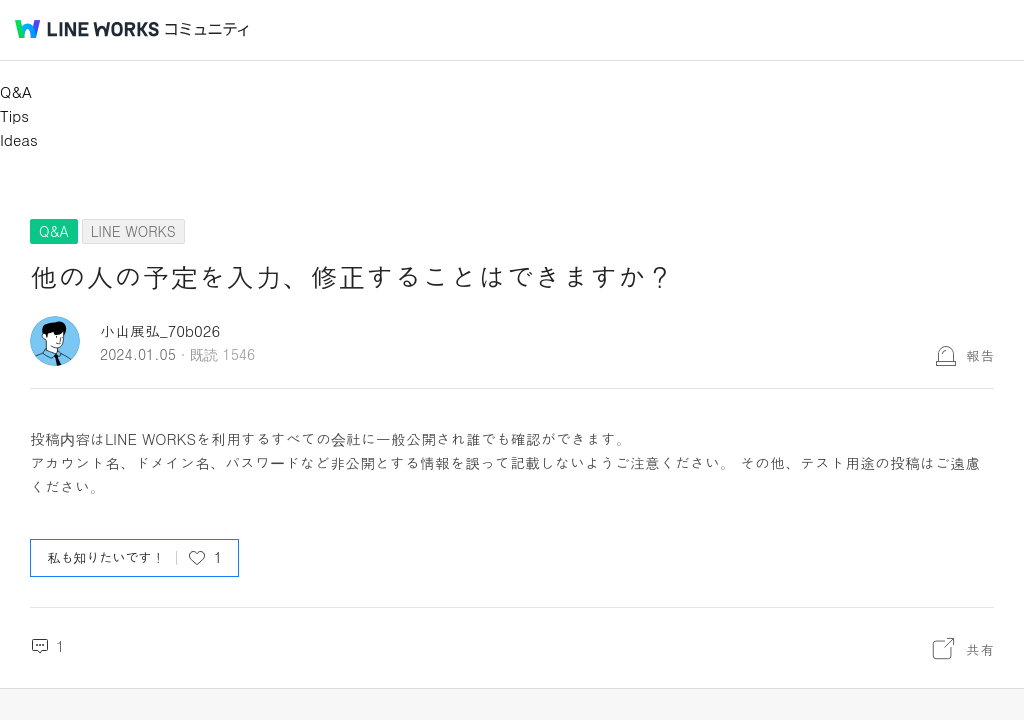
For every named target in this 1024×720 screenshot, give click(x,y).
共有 (980, 649)
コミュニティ (207, 29)
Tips (14, 115)
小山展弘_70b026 (160, 330)
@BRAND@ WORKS (87, 29)
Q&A (16, 91)
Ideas (19, 139)
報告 (980, 355)
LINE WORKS (133, 231)
